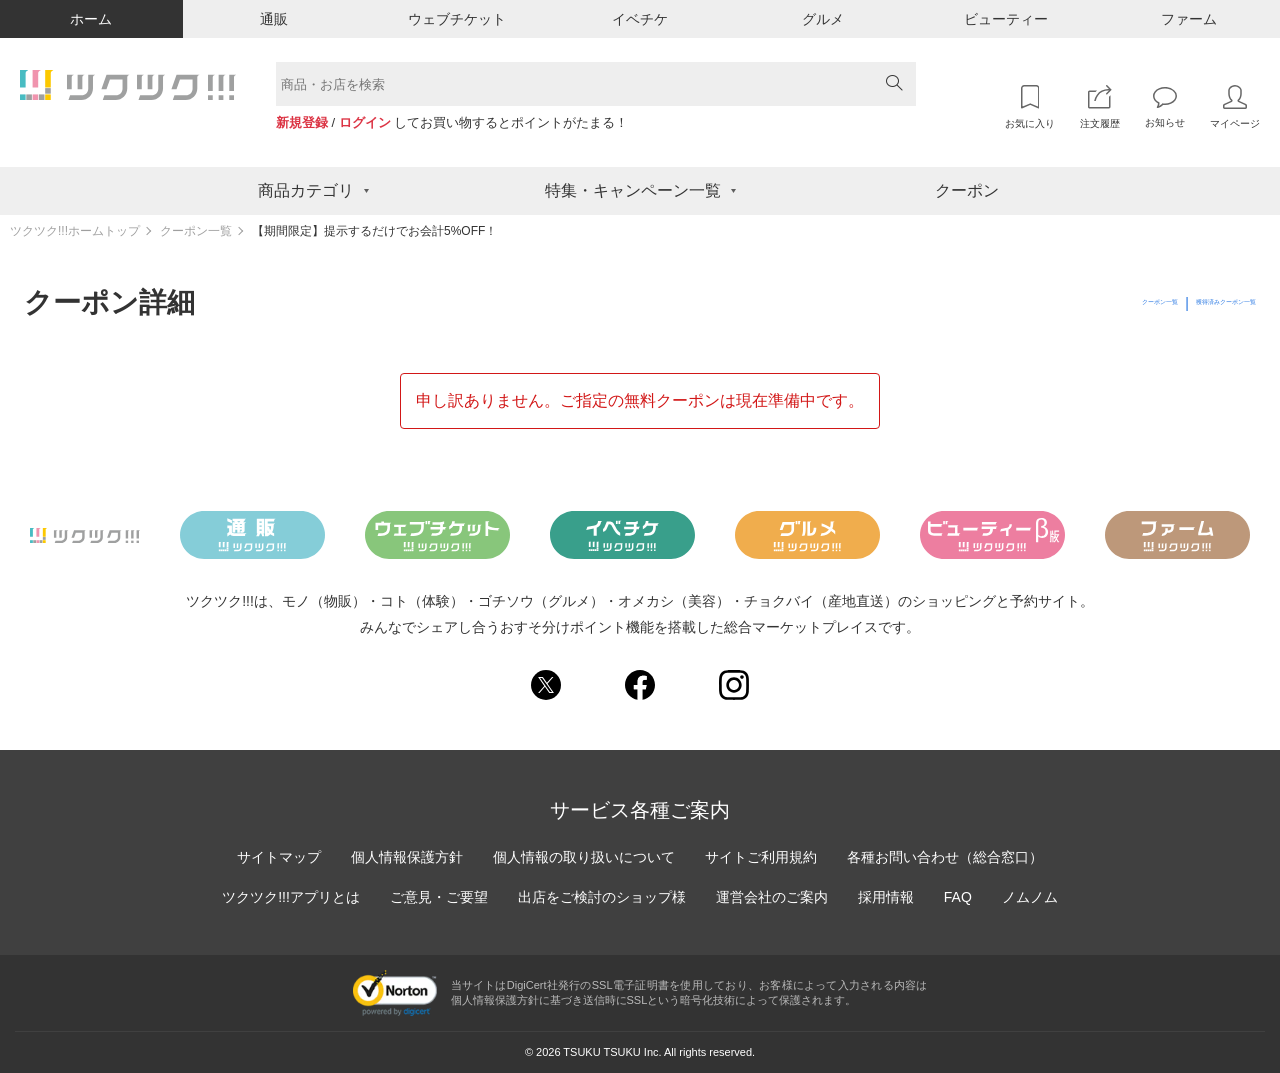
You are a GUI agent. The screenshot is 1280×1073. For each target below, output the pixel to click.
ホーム (91, 19)
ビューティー (1006, 19)
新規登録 (302, 122)
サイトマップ (279, 857)
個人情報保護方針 (407, 857)
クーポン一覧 (196, 231)
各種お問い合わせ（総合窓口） (945, 857)
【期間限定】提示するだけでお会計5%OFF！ (374, 231)
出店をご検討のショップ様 (602, 897)
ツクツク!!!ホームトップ (75, 231)
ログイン (365, 122)
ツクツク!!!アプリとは (291, 897)
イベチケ (640, 19)
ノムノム (1030, 897)
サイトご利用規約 (761, 857)
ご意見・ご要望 (439, 897)
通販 (274, 19)
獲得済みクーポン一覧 (1186, 303)
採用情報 (886, 897)
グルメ (823, 19)
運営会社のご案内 (772, 897)
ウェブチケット (457, 19)
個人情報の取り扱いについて (584, 857)
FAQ (958, 897)
